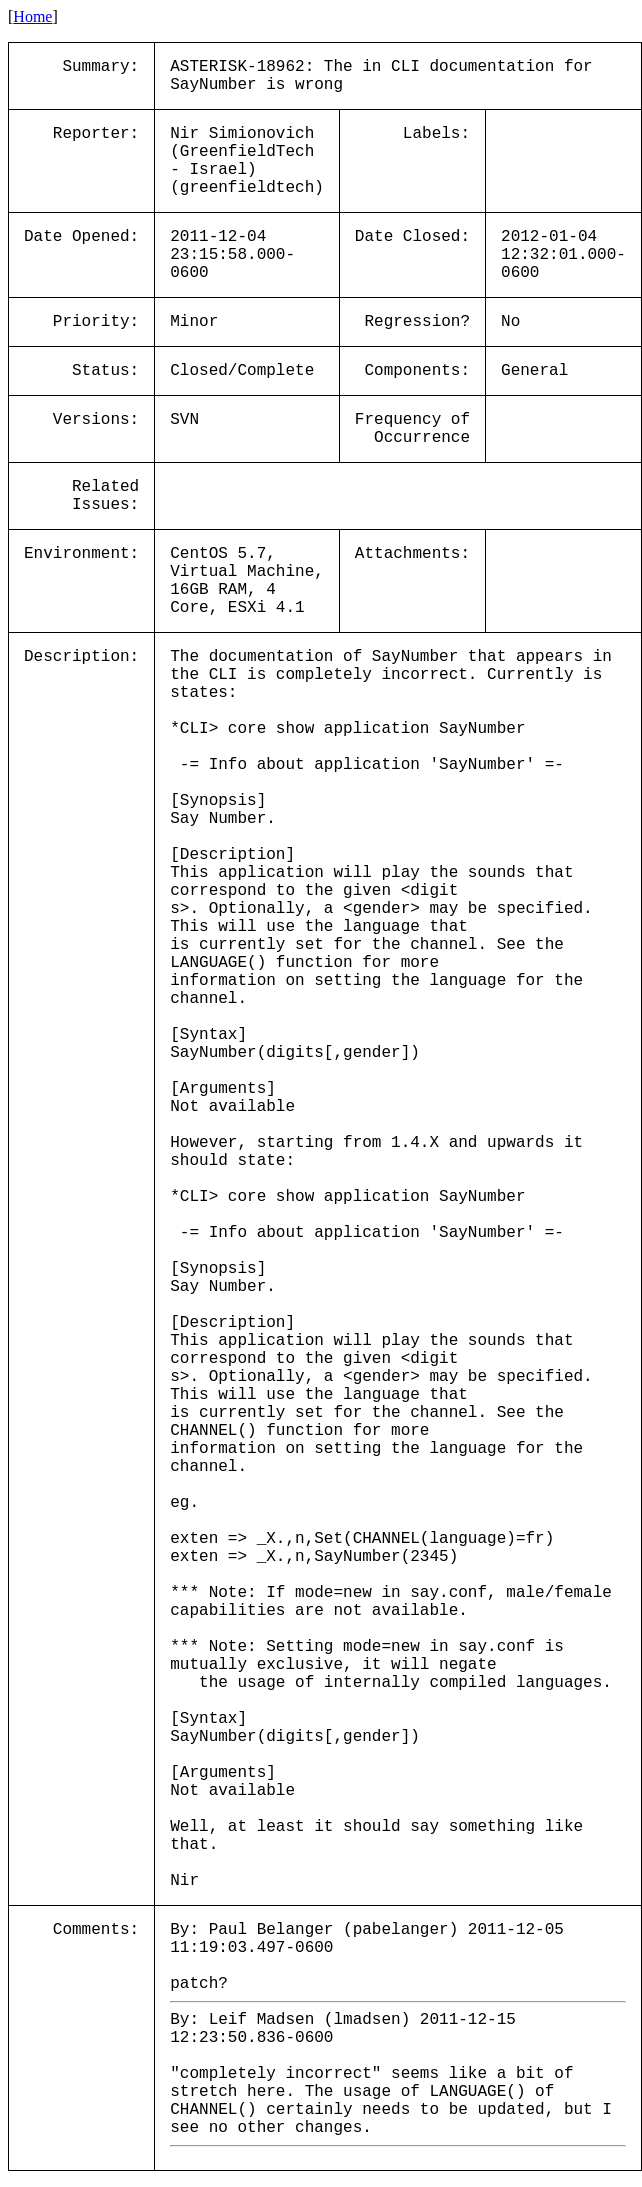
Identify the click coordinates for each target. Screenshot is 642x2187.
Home (32, 16)
